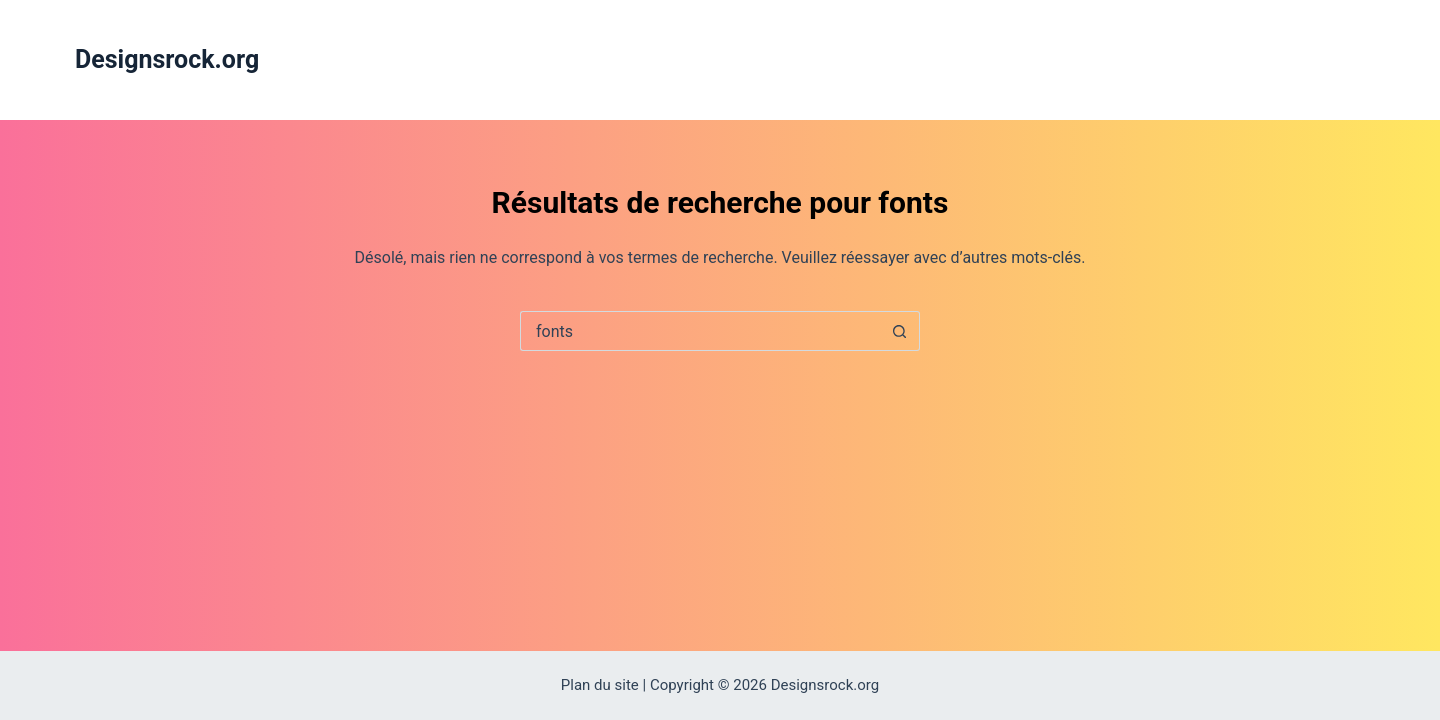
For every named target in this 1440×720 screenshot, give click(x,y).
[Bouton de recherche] (900, 331)
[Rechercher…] (700, 331)
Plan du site (600, 685)
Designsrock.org (167, 59)
